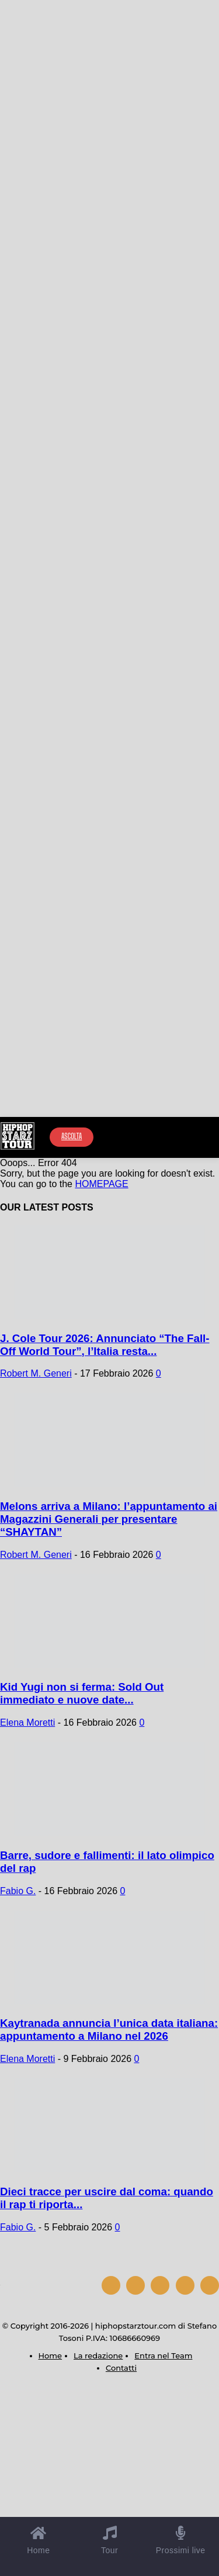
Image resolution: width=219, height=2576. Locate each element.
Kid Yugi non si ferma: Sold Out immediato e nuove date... (82, 1693)
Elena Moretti (27, 1722)
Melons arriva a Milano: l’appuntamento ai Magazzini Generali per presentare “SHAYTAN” (108, 1519)
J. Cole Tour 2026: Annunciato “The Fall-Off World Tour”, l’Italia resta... (105, 1344)
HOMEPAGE (101, 1184)
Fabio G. (18, 1891)
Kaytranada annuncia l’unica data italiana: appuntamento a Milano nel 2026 (109, 2029)
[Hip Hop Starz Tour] (17, 1136)
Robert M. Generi (36, 1373)
